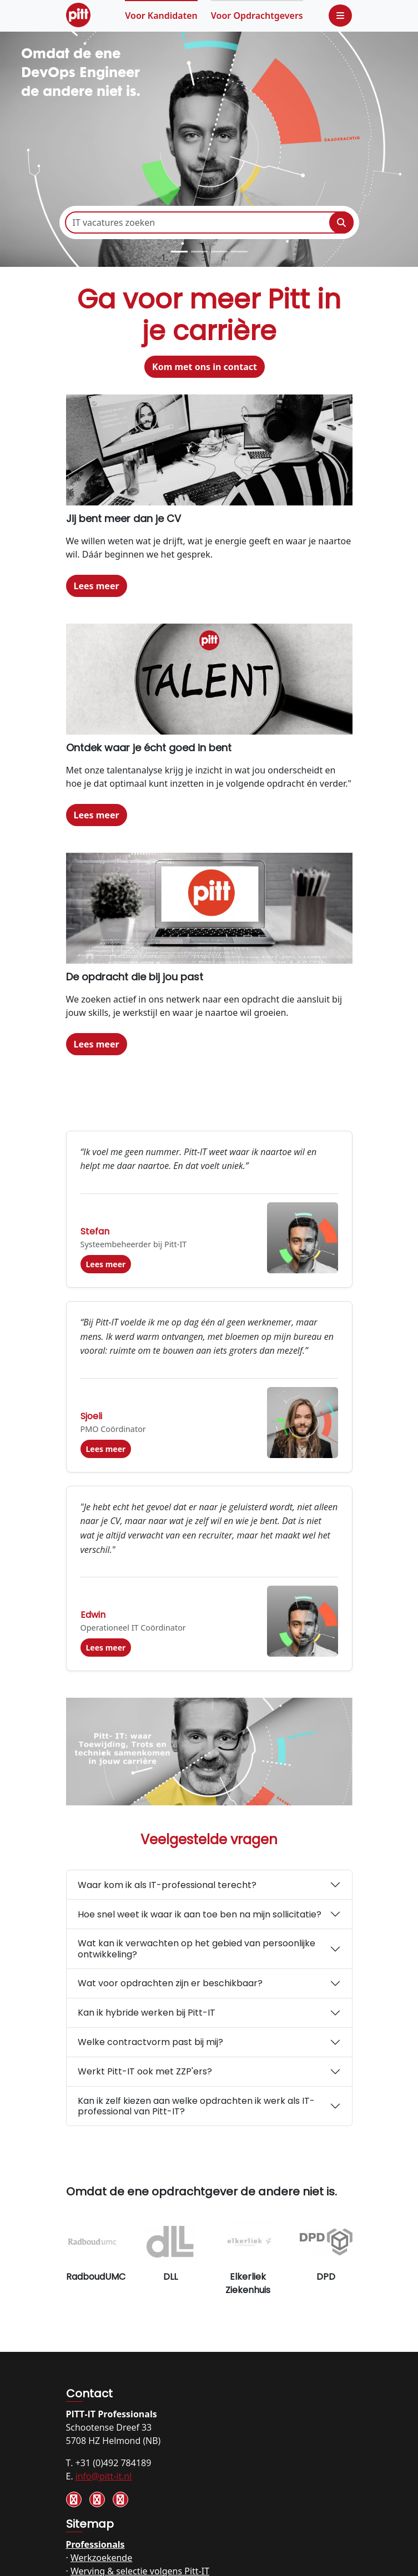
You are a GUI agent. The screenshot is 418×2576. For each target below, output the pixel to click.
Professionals (95, 2544)
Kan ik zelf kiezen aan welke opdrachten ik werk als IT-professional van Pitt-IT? (196, 2106)
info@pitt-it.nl (103, 2476)
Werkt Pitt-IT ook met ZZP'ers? (145, 2071)
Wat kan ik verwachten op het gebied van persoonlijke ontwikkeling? (196, 1948)
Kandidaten (161, 15)
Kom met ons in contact (204, 367)
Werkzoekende (101, 2558)
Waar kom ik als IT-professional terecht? (167, 1885)
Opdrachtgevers (257, 15)
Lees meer (96, 586)
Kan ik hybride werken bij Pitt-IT (146, 2012)
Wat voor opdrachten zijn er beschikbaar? (170, 1983)
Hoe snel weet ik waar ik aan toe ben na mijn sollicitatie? (199, 1914)
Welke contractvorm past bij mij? (150, 2042)
